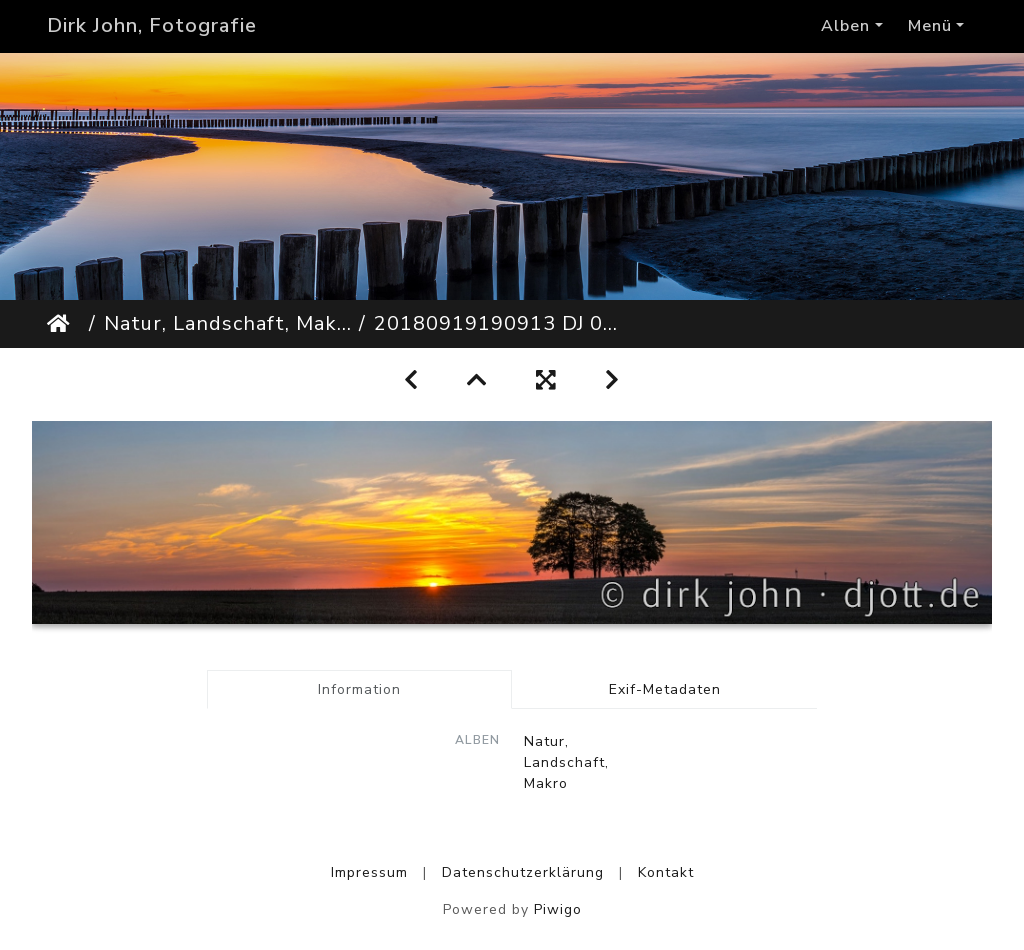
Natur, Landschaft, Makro (227, 323)
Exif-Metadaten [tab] (665, 689)
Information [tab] (359, 689)
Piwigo (558, 909)
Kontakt (666, 872)
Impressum (369, 872)
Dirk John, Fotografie (152, 25)
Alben (845, 26)
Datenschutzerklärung (523, 872)
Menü (930, 26)
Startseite (64, 324)
